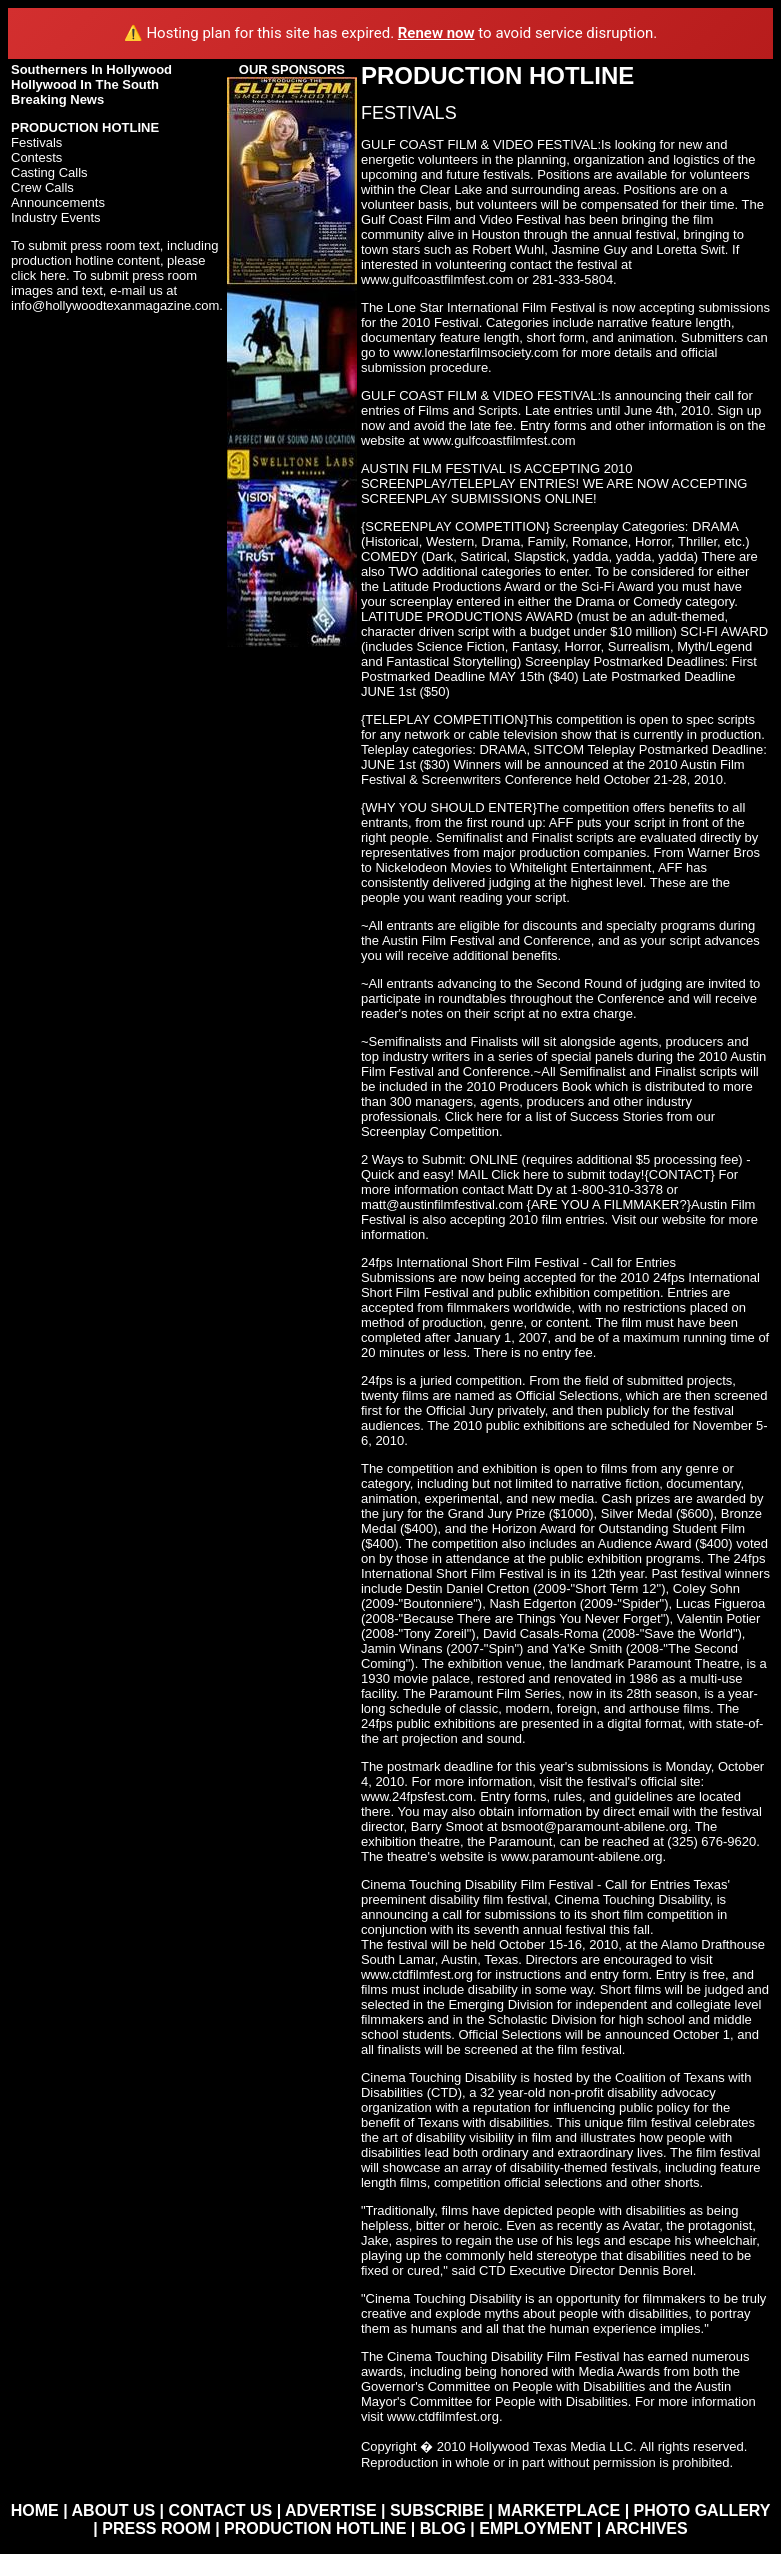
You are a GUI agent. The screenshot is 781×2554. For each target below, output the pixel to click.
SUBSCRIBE (437, 2510)
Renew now (436, 33)
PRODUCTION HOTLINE (315, 2528)
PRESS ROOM (156, 2528)
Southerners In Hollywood (91, 69)
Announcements (58, 202)
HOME (35, 2510)
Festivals (36, 142)
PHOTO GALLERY (702, 2510)
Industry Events (56, 217)
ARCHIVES (646, 2528)
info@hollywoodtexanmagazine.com (115, 305)
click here (38, 275)
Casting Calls (49, 172)
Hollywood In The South (85, 84)
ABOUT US (114, 2510)
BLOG (443, 2528)
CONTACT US (221, 2510)
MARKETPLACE (559, 2510)
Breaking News (57, 99)
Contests (36, 157)
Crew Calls (42, 187)
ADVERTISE (331, 2510)
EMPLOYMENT (535, 2528)
